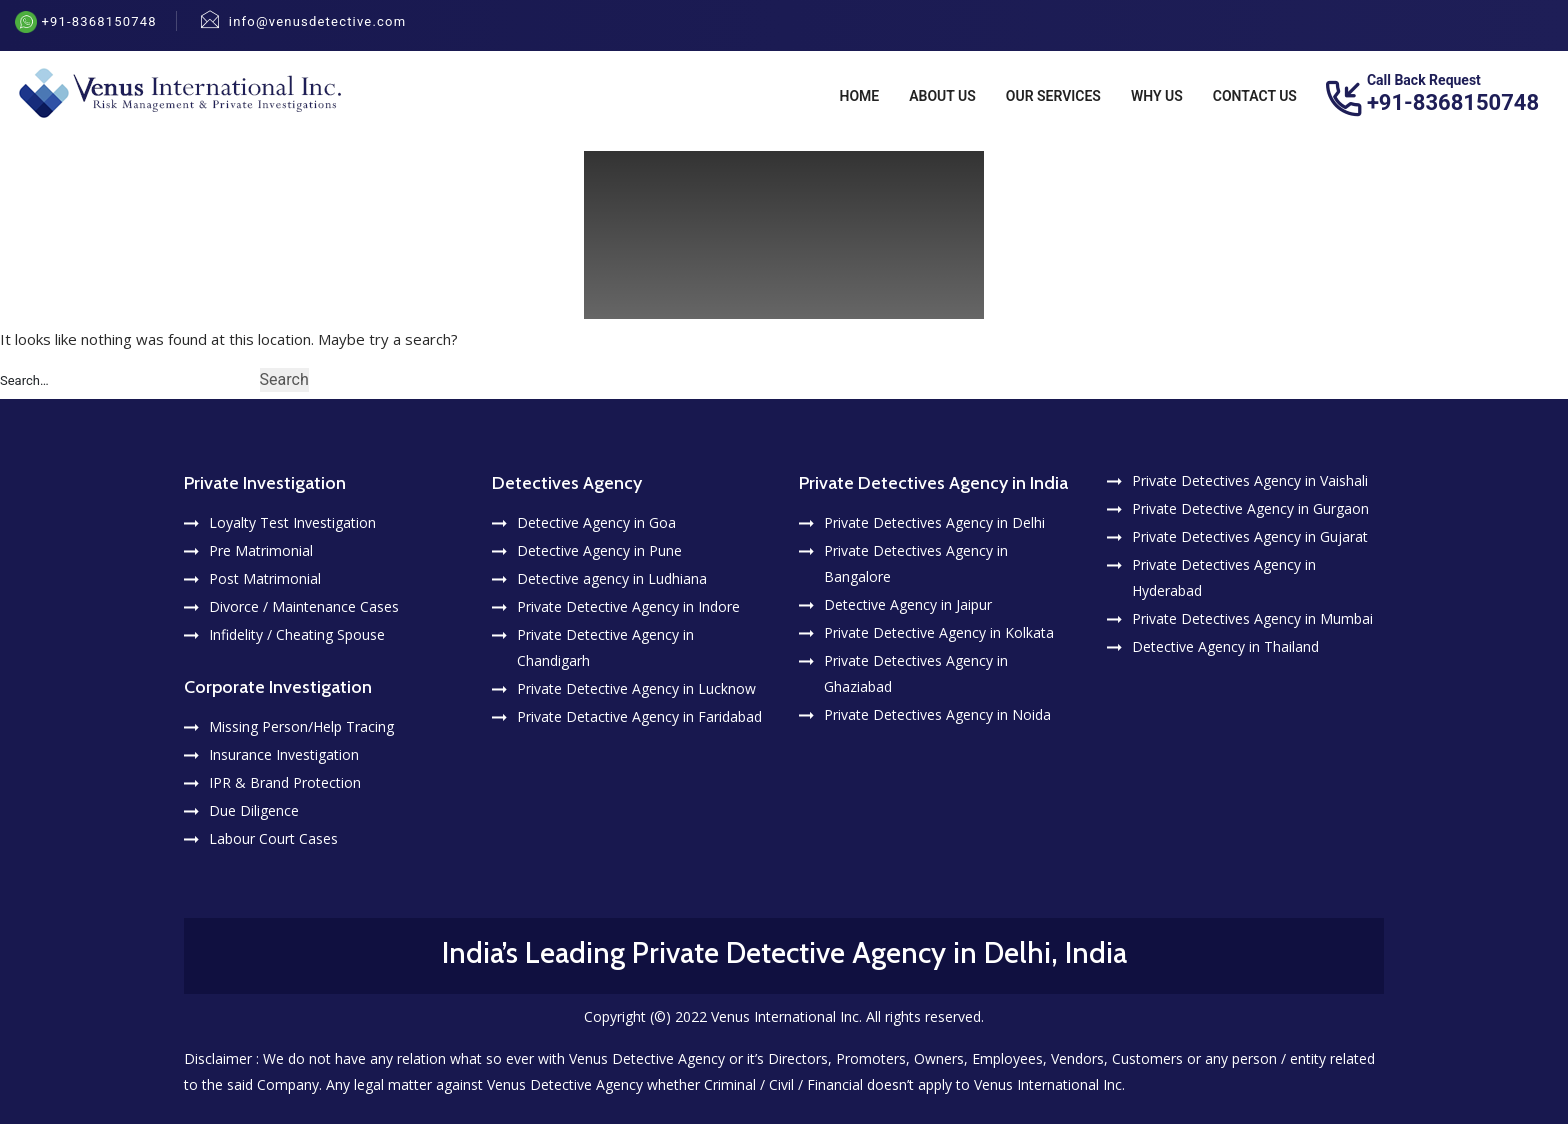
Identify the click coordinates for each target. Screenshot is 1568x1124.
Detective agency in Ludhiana (612, 578)
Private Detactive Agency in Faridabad (639, 716)
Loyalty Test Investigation (292, 522)
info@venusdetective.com (317, 21)
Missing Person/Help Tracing (301, 726)
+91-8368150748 (97, 21)
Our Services (1053, 96)
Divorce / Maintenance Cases (304, 606)
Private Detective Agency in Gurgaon (1250, 508)
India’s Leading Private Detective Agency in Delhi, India (784, 952)
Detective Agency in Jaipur (908, 604)
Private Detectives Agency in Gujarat (1250, 536)
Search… (24, 380)
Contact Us (1255, 96)
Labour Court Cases (273, 838)
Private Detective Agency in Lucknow (636, 688)
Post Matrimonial (265, 578)
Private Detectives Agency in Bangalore (916, 563)
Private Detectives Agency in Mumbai (1252, 618)
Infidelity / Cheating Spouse (297, 634)
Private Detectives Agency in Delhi (934, 522)
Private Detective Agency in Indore (628, 606)
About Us (942, 96)
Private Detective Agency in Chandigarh (605, 647)
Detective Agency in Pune (599, 550)
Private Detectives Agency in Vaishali (1250, 480)
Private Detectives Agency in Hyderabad (1224, 577)
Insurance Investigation (284, 754)
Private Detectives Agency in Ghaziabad (916, 673)
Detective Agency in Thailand (1225, 646)
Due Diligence (254, 810)
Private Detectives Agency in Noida (937, 714)
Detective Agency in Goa (596, 522)
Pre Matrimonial (261, 550)
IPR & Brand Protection (285, 782)
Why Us (1157, 96)
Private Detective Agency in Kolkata (939, 632)
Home (860, 96)
